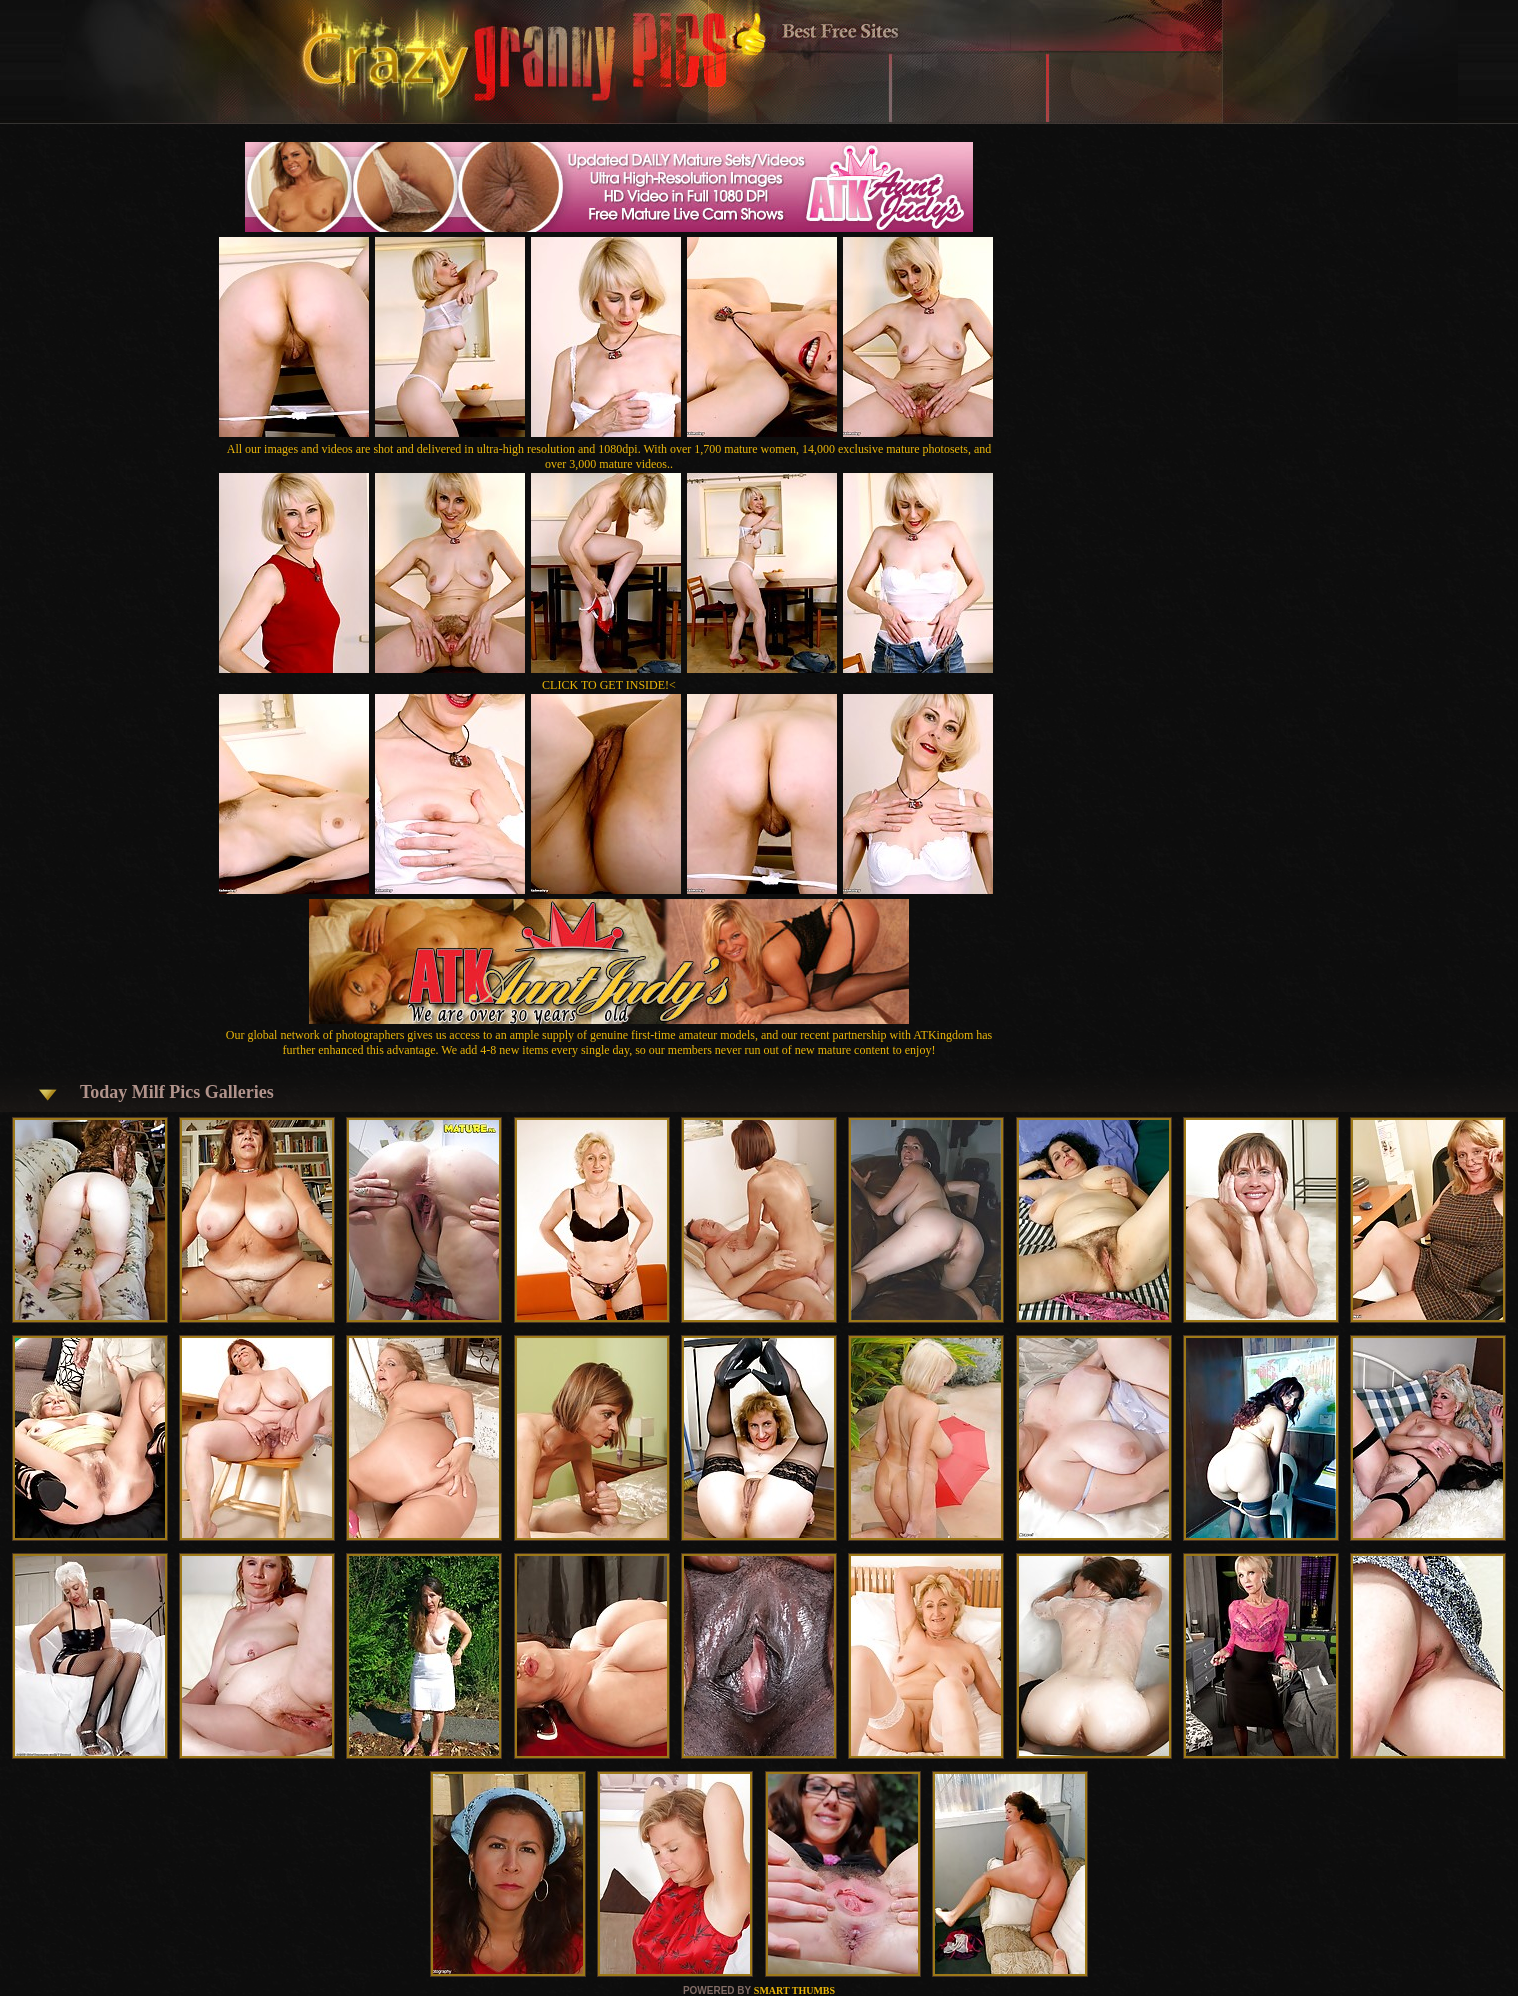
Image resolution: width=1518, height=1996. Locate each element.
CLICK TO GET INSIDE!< (609, 685)
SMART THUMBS (794, 1990)
